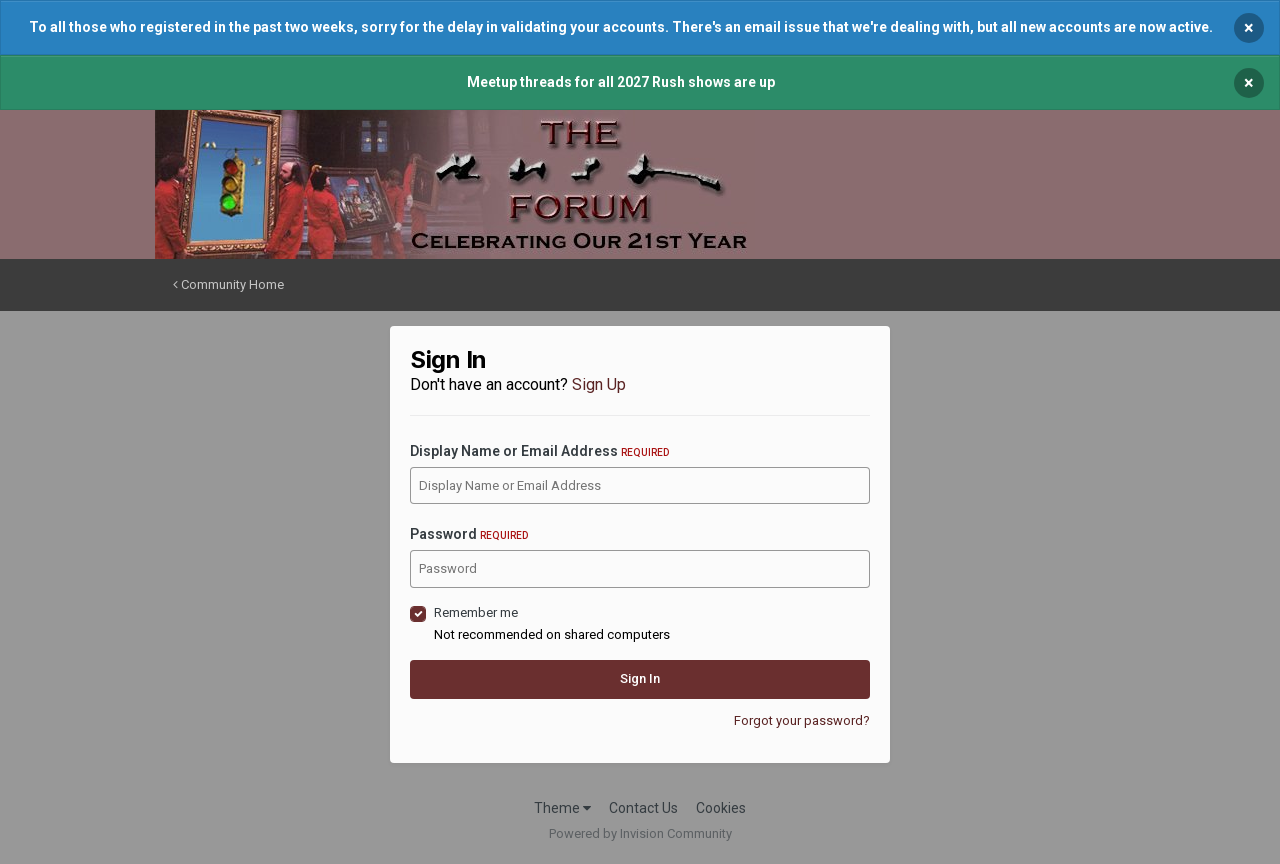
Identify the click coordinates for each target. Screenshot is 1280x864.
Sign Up (599, 384)
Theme (562, 808)
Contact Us (643, 808)
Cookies (721, 808)
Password (469, 534)
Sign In (640, 678)
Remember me (476, 612)
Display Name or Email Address (539, 451)
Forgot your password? (802, 720)
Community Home (228, 284)
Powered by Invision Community (640, 833)
